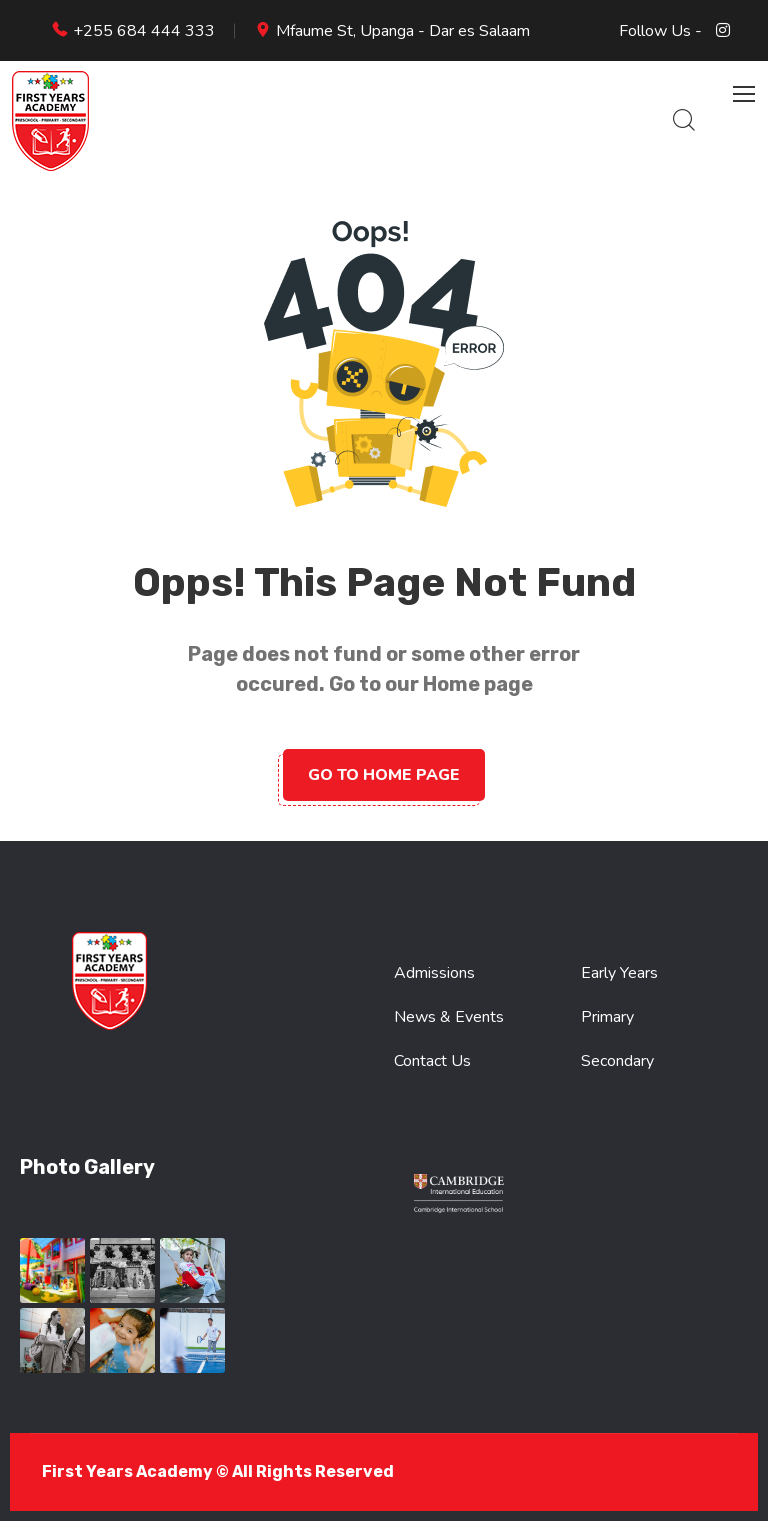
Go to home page (384, 775)
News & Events (449, 1017)
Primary (607, 1017)
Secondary (617, 1061)
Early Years (619, 973)
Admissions (434, 973)
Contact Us (432, 1061)
